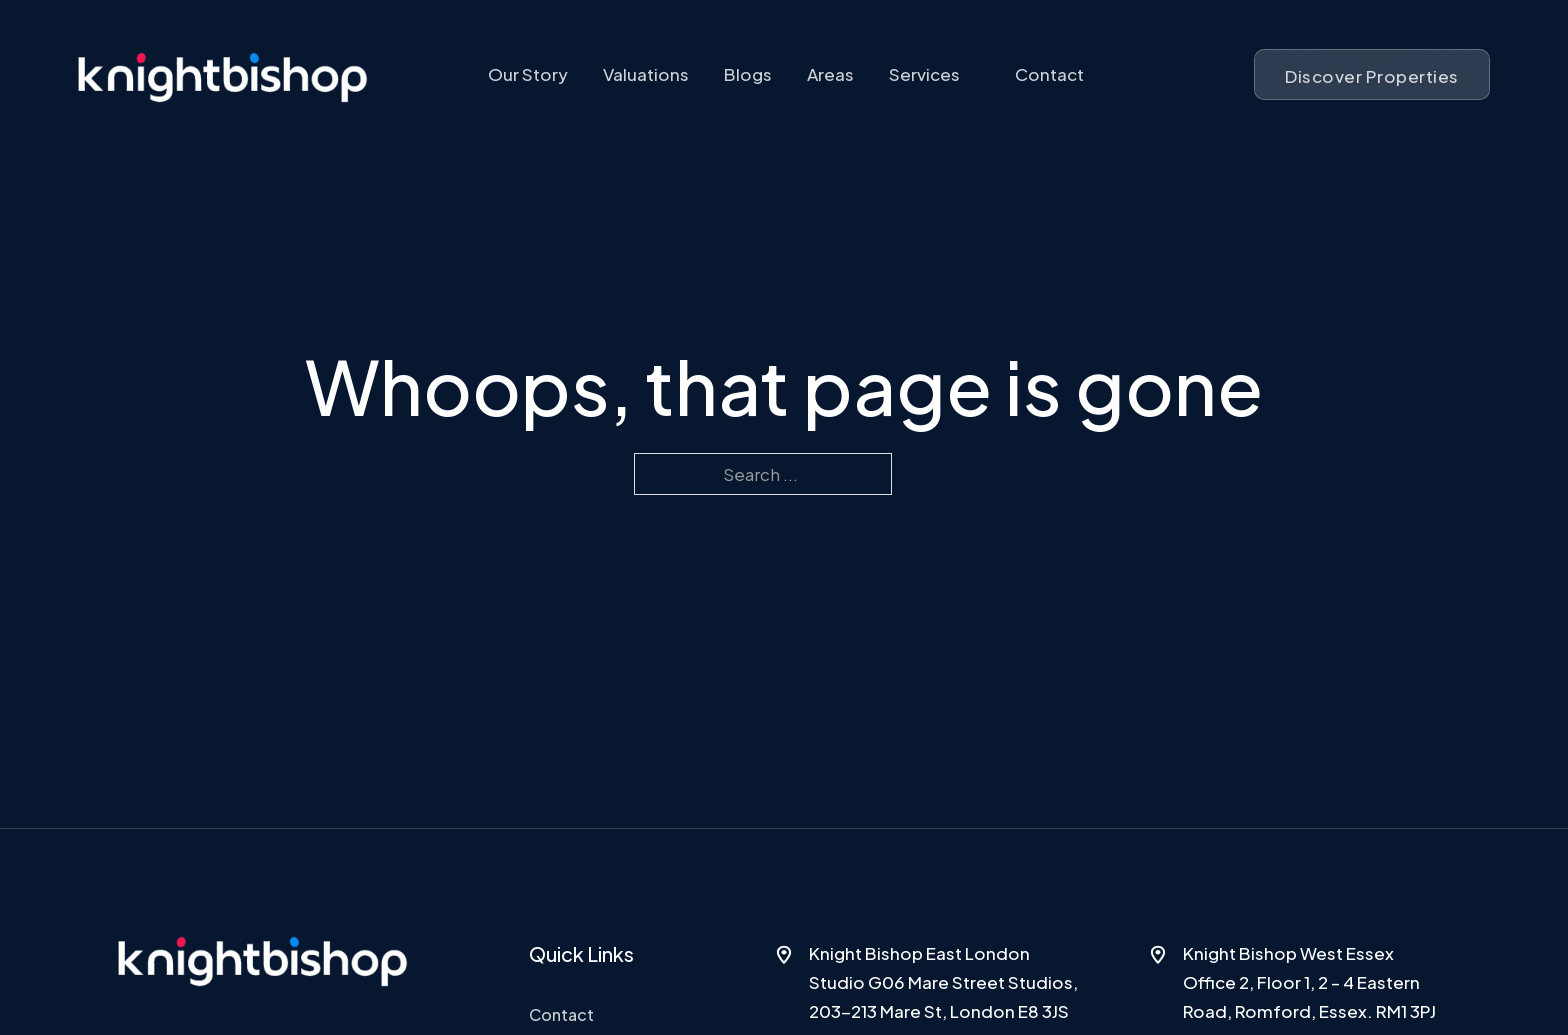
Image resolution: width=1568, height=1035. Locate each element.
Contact (1049, 74)
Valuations (646, 74)
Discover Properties (1372, 76)
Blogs (748, 74)
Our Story (528, 74)
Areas (830, 74)
